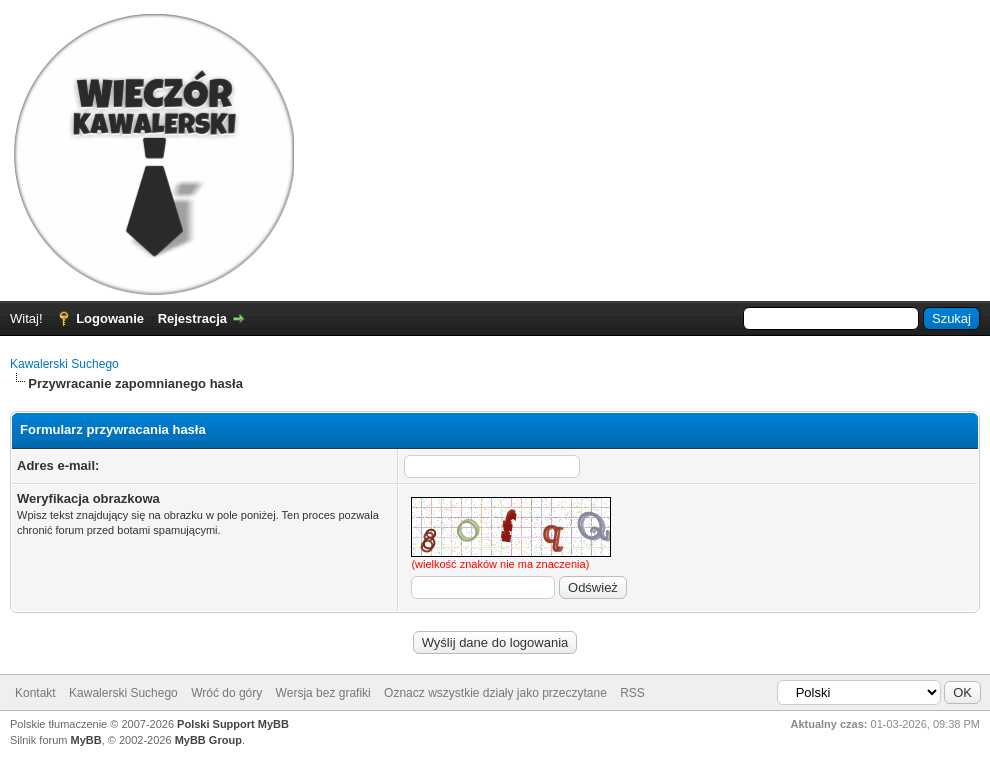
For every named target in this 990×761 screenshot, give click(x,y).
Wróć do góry (226, 693)
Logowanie (110, 318)
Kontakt (35, 693)
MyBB (86, 740)
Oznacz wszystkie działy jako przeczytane (495, 693)
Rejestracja (192, 318)
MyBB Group (208, 740)
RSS (632, 693)
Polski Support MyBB (233, 724)
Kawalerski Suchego (64, 364)
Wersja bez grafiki (323, 693)
